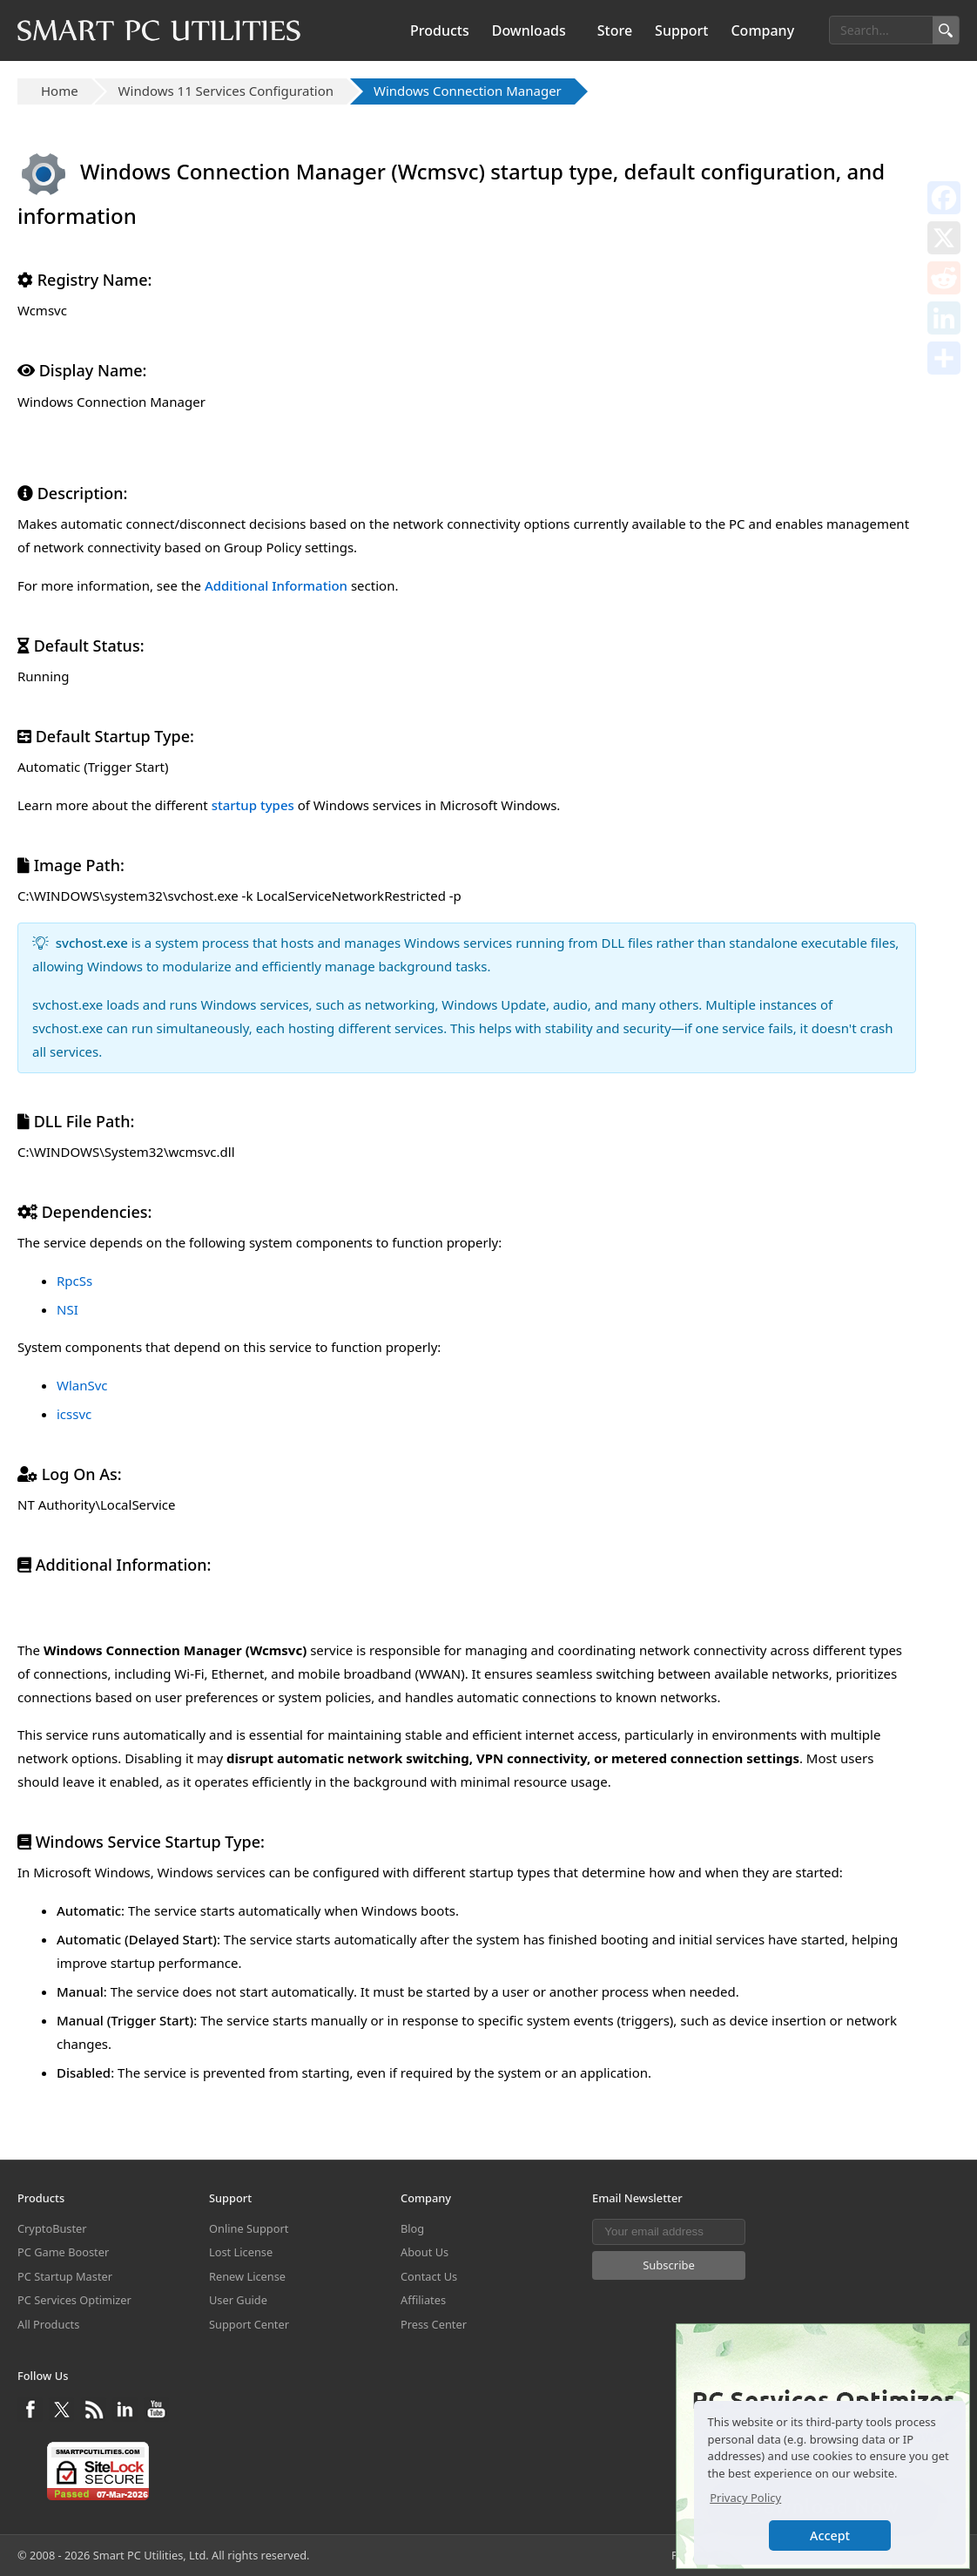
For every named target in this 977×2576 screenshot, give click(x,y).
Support (681, 30)
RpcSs (74, 1280)
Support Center (249, 2324)
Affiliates (423, 2300)
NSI (67, 1309)
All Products (48, 2324)
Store (614, 30)
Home (59, 90)
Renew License (247, 2276)
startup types (253, 805)
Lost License (241, 2252)
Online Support (248, 2228)
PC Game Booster (63, 2252)
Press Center (434, 2324)
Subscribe (669, 2265)
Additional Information (276, 585)
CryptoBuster (52, 2228)
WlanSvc (82, 1385)
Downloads (529, 30)
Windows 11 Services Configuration (226, 90)
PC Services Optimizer (74, 2300)
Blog (412, 2228)
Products (439, 30)
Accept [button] (830, 2535)
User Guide (238, 2300)
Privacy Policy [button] (745, 2497)
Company (762, 30)
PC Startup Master (64, 2276)
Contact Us (429, 2276)
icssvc (74, 1414)
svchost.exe (92, 942)
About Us (424, 2252)
